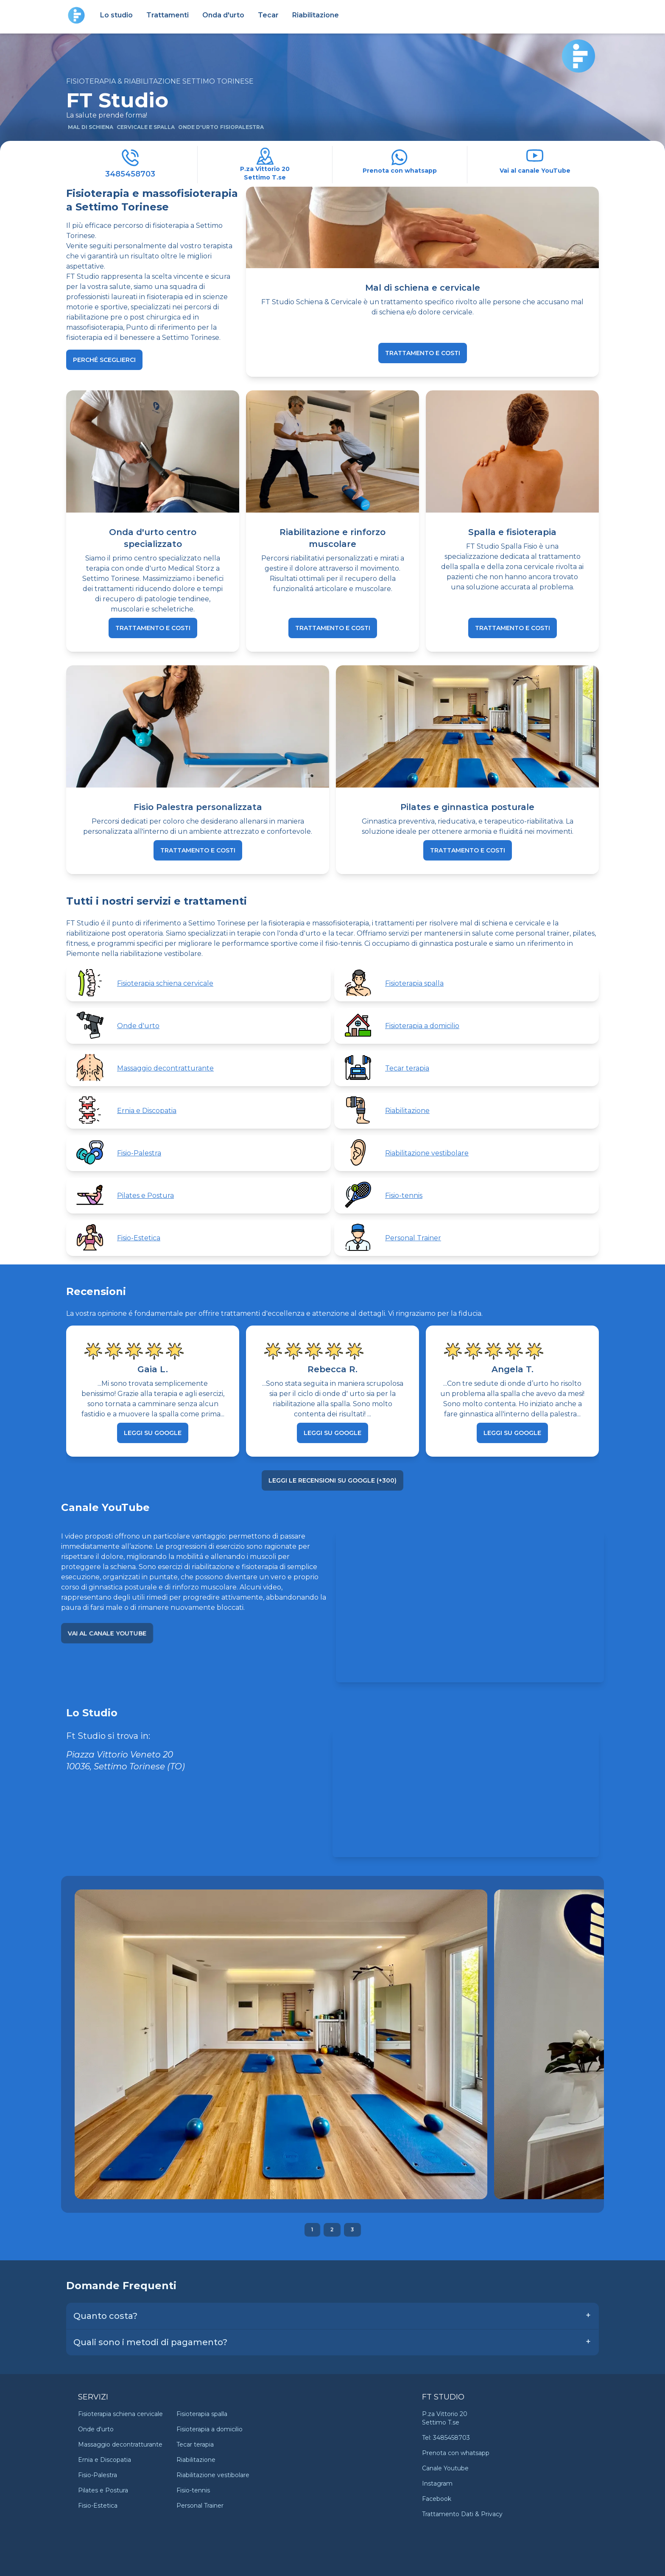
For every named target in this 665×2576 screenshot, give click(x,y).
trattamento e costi (422, 353)
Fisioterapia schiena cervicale (120, 2414)
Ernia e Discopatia (104, 2460)
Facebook (436, 2499)
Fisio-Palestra (97, 2475)
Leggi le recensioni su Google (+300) (332, 1480)
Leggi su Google (153, 1433)
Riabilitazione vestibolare (212, 2475)
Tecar (268, 15)
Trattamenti (167, 15)
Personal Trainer (200, 2505)
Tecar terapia (195, 2444)
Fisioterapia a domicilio (209, 2429)
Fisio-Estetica (97, 2505)
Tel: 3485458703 (446, 2437)
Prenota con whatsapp (455, 2453)
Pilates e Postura (103, 2490)
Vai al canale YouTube (107, 1633)
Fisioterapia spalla (201, 2414)
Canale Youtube (445, 2468)
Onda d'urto (223, 15)
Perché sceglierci (104, 360)
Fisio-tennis (193, 2490)
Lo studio (116, 15)
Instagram (437, 2483)
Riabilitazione (315, 15)
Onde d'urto (96, 2429)
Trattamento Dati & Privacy (462, 2514)
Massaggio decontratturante (120, 2444)
